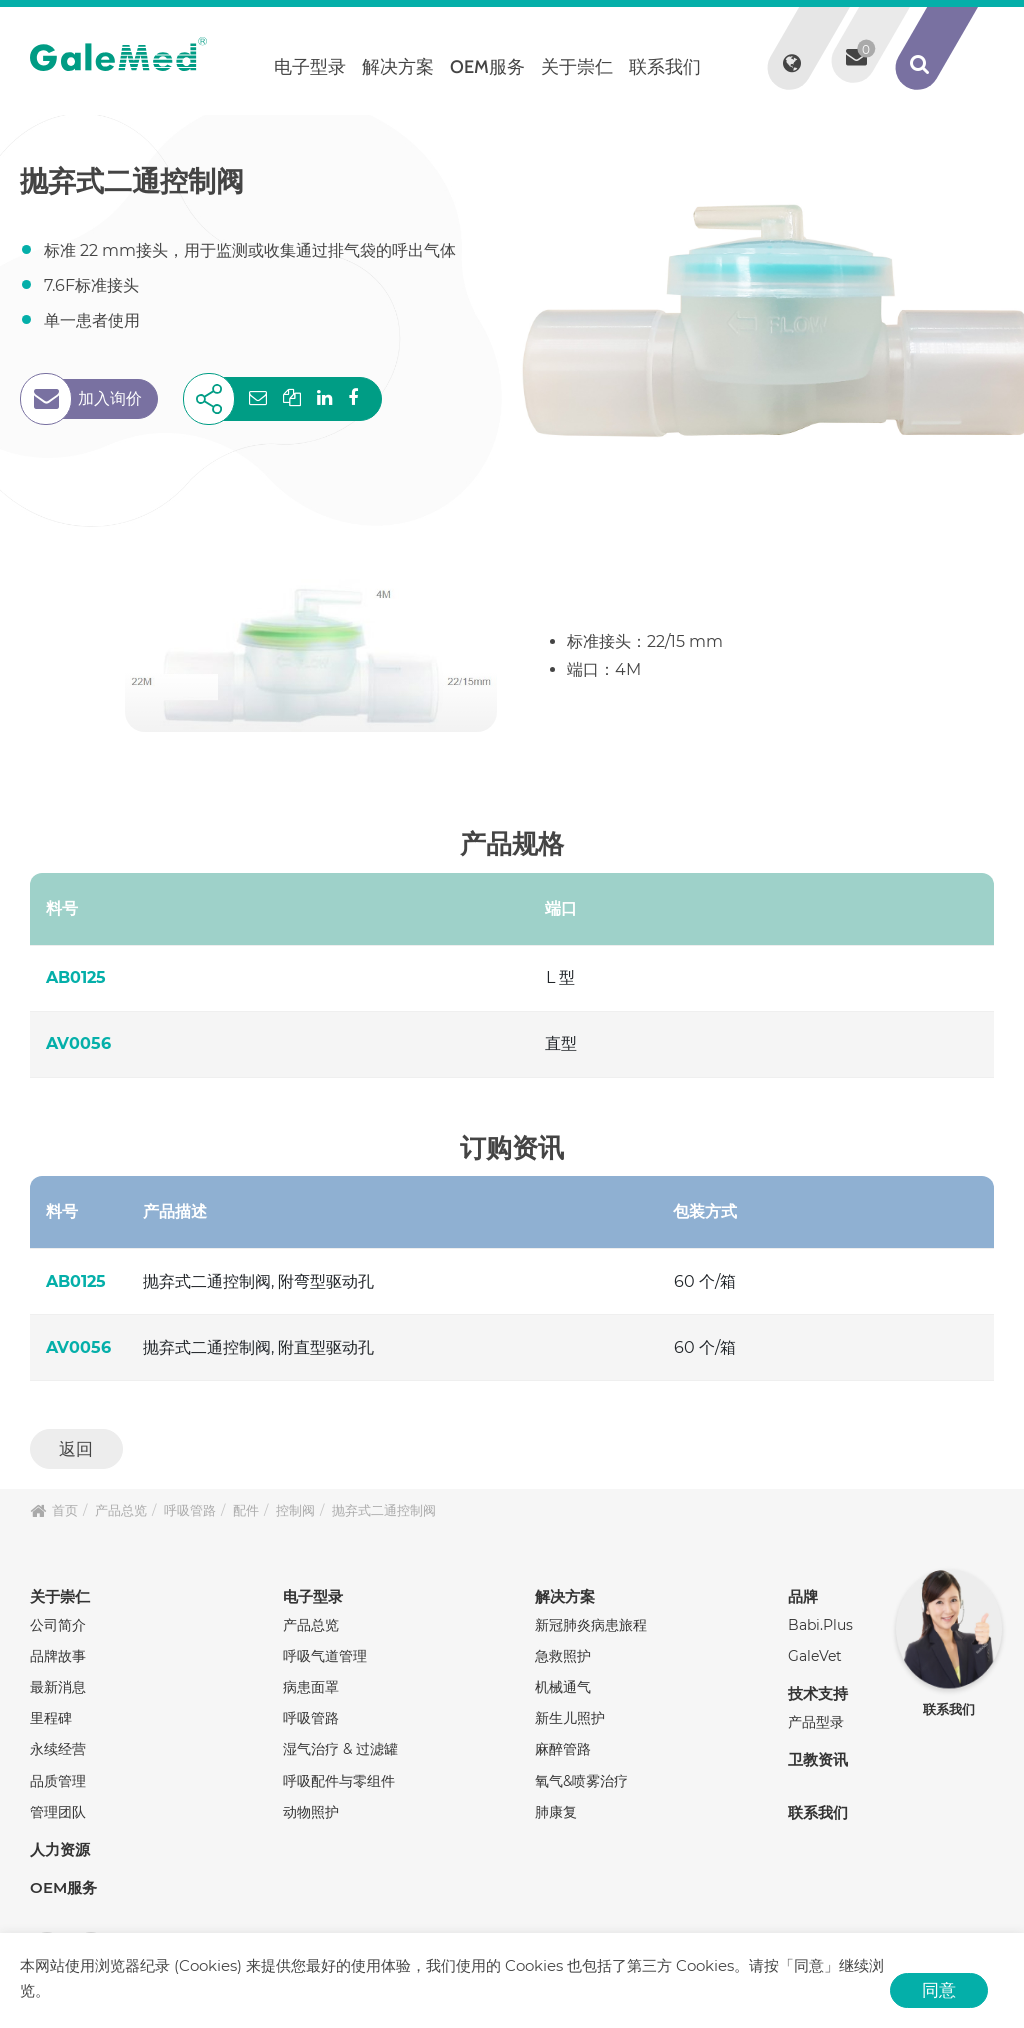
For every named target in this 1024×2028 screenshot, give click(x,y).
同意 (939, 1990)
